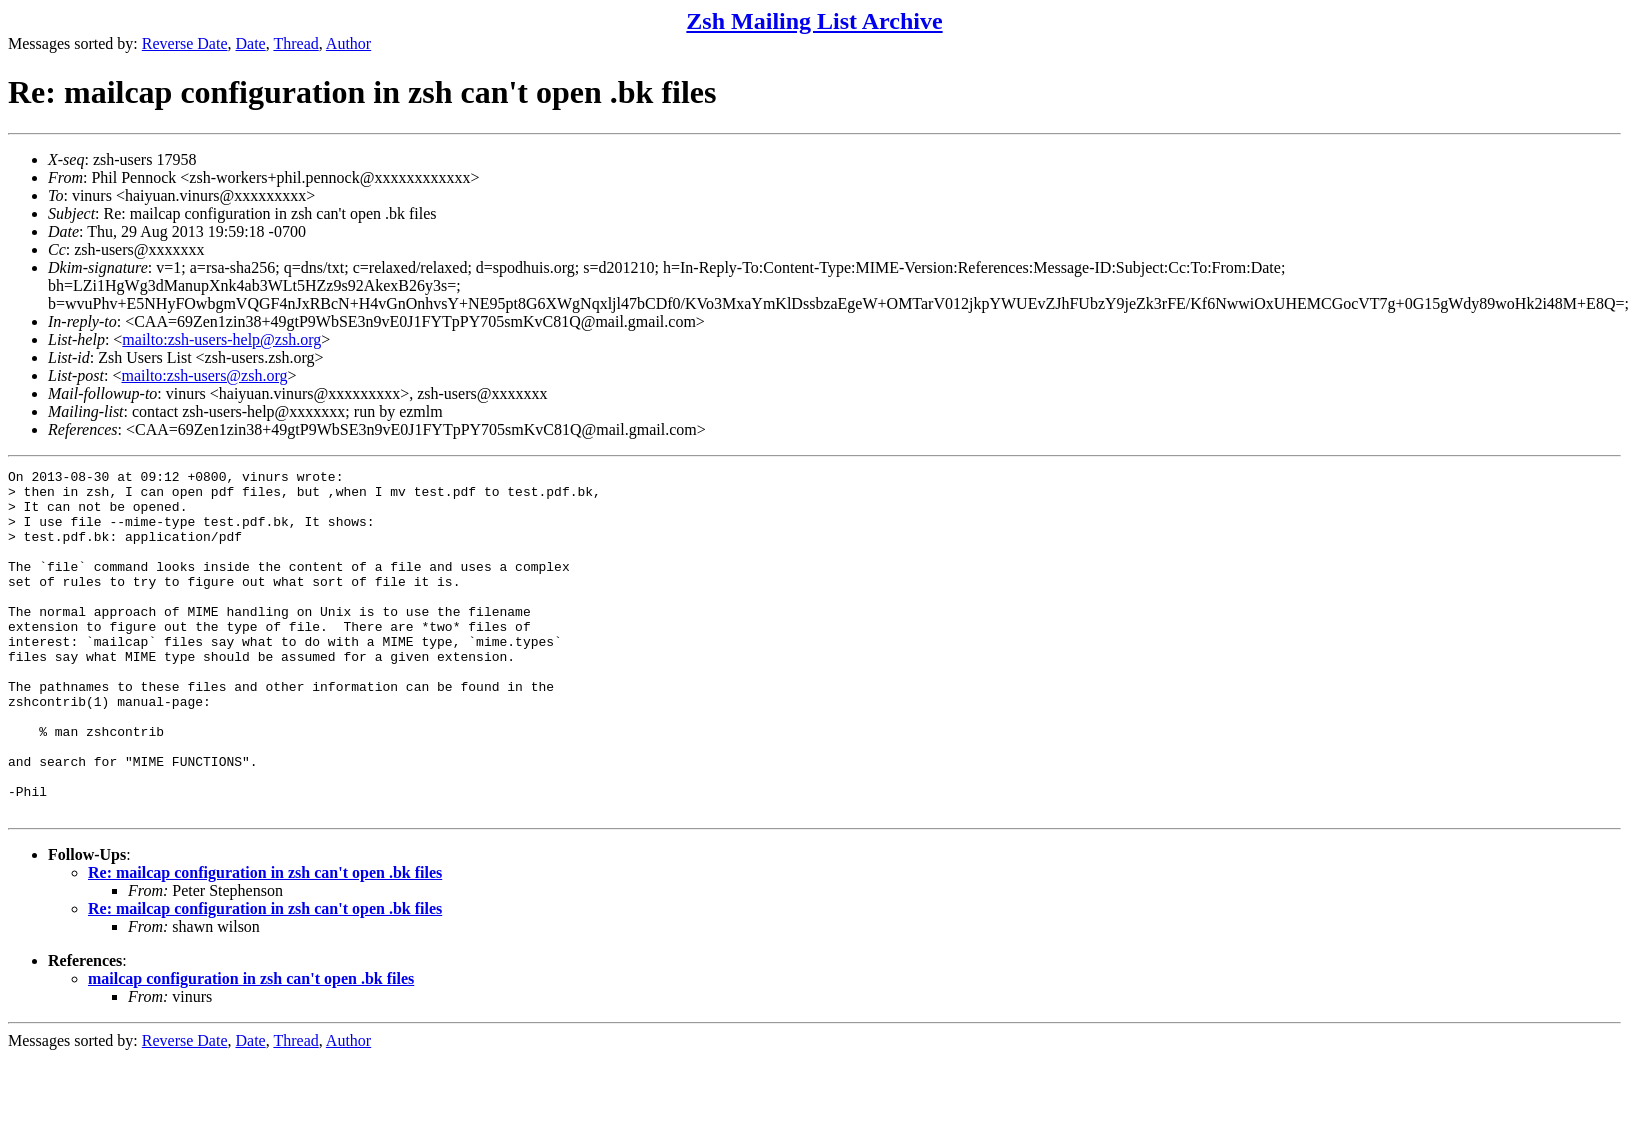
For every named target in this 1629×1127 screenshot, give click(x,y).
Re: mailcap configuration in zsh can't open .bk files (265, 941)
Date (251, 43)
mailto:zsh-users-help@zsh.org (221, 339)
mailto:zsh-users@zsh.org (204, 375)
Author (348, 43)
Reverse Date (185, 43)
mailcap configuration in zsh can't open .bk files (251, 1047)
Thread (295, 43)
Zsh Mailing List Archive (814, 21)
